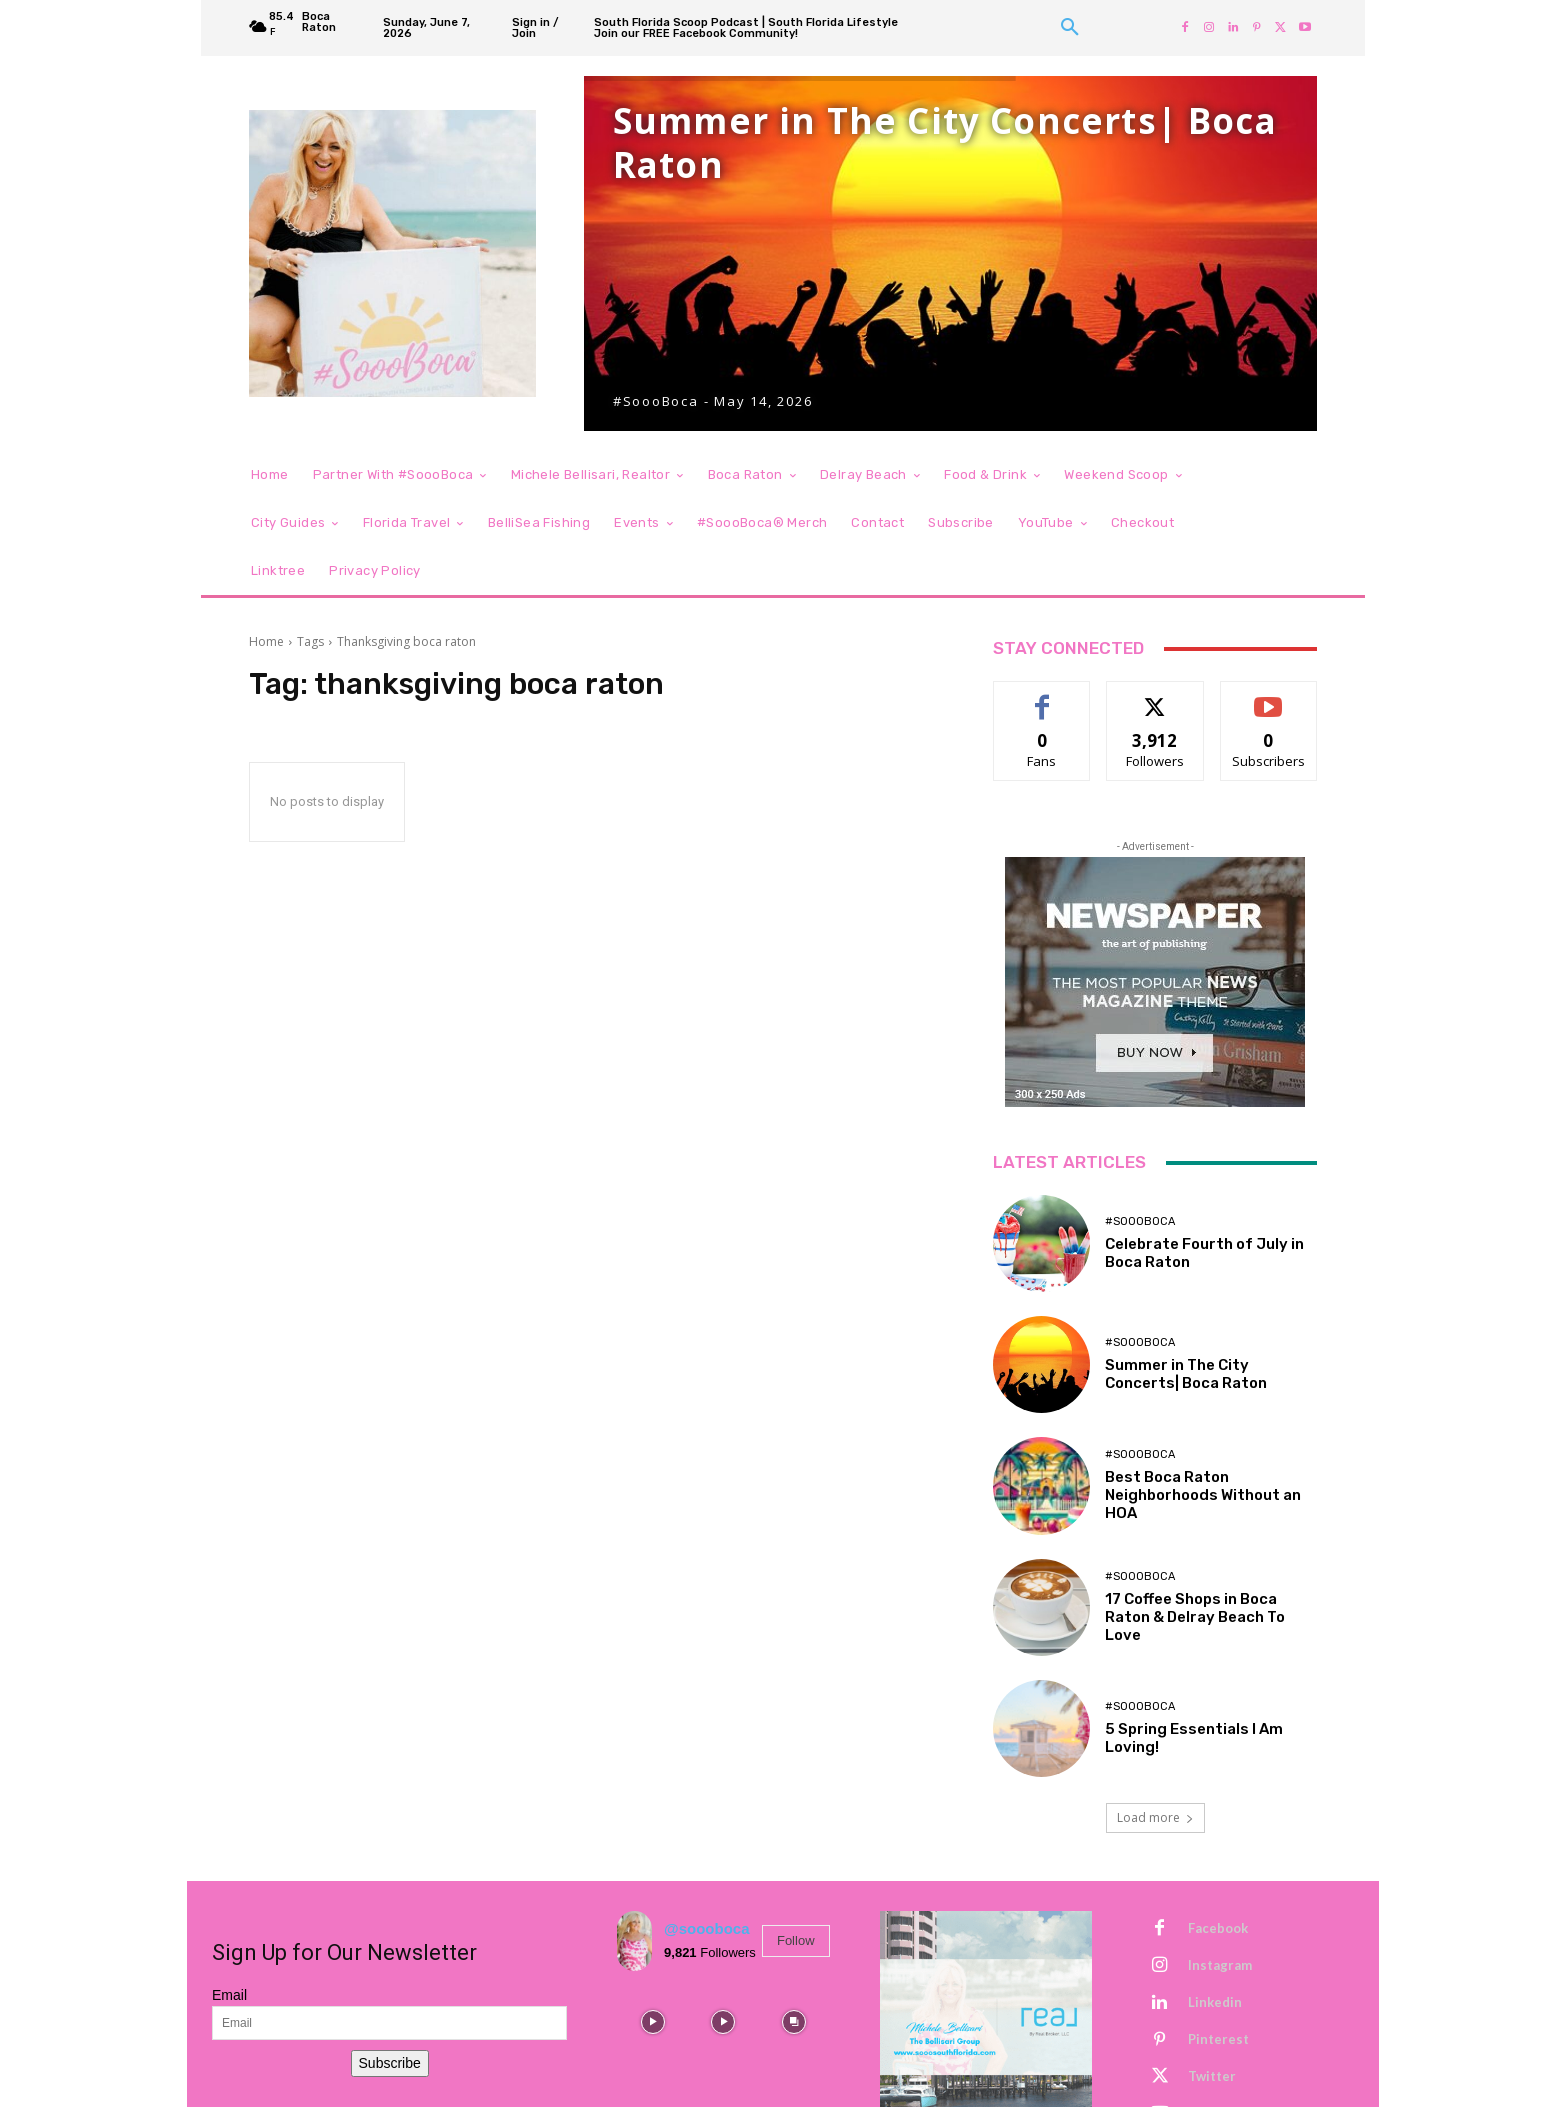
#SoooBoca (1140, 1221)
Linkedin (1215, 2002)
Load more (1155, 1817)
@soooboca (706, 1928)
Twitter (1212, 2076)
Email (229, 1995)
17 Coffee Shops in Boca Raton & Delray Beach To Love (1195, 1617)
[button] (1070, 28)
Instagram (1220, 1965)
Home (266, 641)
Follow (796, 1940)
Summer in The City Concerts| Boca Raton (1186, 1374)
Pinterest (1218, 2039)
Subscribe (390, 2063)
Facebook (1218, 1928)
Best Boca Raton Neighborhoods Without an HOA (1203, 1495)
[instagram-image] (652, 2022)
